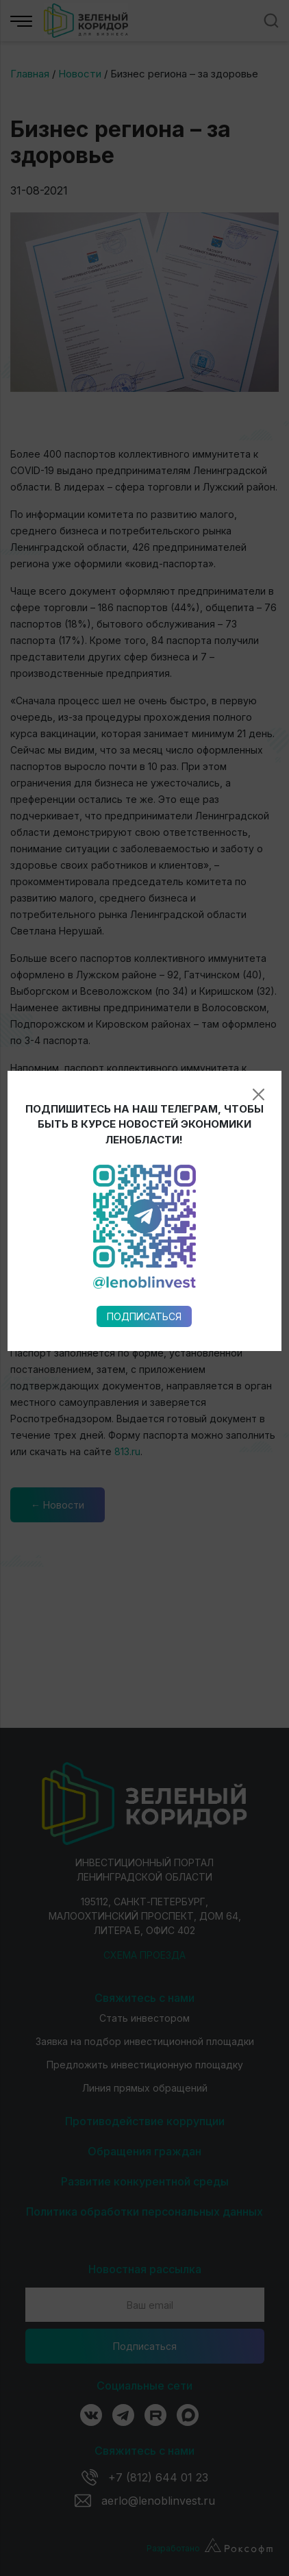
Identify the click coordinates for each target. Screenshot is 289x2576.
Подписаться (144, 936)
